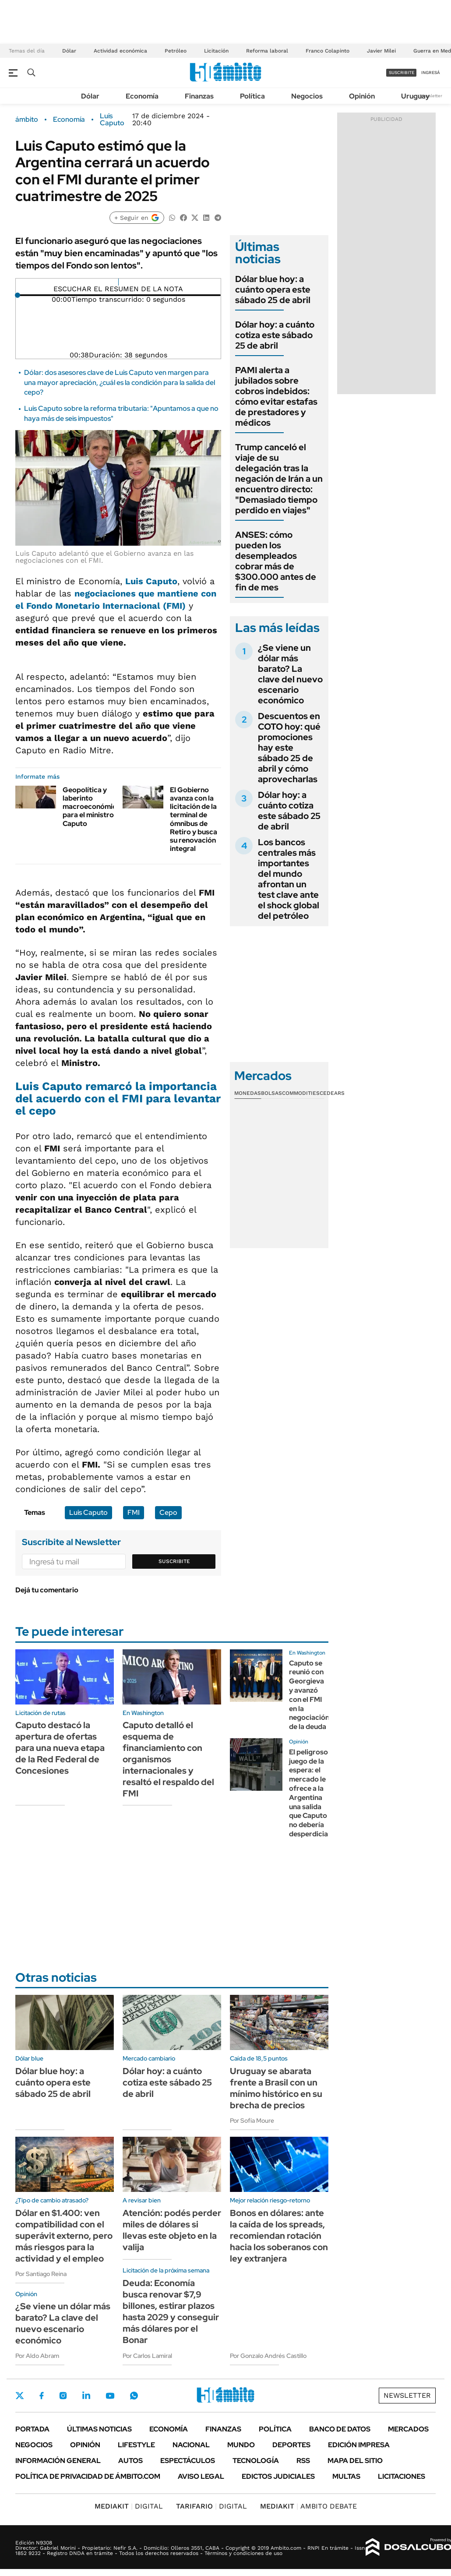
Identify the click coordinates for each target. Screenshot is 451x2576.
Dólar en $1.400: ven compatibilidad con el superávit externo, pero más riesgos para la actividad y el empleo (64, 2235)
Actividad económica (120, 51)
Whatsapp (134, 2396)
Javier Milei (381, 51)
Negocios (307, 96)
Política (252, 96)
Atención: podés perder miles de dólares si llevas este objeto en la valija (172, 2230)
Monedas (247, 1093)
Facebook (41, 2396)
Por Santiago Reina (41, 2274)
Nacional (191, 2444)
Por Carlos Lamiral (147, 2356)
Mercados (408, 2429)
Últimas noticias (99, 2429)
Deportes (291, 2444)
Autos (130, 2460)
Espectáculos (187, 2460)
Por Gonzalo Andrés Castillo (268, 2356)
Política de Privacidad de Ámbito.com (87, 2476)
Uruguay (415, 96)
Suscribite (174, 1561)
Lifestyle (136, 2444)
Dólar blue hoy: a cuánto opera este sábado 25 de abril (272, 289)
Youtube (110, 2396)
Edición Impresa (359, 2444)
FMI (133, 1512)
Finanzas (199, 96)
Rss (303, 2460)
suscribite (401, 72)
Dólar (69, 51)
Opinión (362, 96)
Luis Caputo (112, 120)
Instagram (63, 2396)
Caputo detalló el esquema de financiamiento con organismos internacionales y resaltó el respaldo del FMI (168, 1759)
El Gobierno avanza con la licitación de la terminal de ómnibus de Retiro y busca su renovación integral (193, 819)
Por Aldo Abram (37, 2356)
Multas (346, 2476)
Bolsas (271, 1093)
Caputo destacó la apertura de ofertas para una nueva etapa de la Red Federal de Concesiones (60, 1747)
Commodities (301, 1093)
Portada (32, 2429)
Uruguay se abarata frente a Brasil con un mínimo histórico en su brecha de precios (276, 2088)
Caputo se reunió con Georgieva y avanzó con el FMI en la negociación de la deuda (309, 1695)
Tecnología (256, 2460)
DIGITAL (129, 2506)
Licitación (216, 51)
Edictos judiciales (278, 2476)
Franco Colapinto (327, 51)
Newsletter (430, 95)
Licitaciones (401, 2476)
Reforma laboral (267, 51)
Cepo (168, 1512)
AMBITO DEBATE (308, 2506)
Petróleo (176, 51)
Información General (58, 2460)
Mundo (241, 2444)
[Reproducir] (118, 282)
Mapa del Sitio (355, 2460)
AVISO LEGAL (201, 2476)
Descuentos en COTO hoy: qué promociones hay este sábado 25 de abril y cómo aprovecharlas (289, 747)
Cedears (332, 1093)
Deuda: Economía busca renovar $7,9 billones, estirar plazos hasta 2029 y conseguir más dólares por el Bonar (171, 2311)
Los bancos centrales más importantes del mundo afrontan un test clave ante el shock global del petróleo (288, 878)
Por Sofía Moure (252, 2120)
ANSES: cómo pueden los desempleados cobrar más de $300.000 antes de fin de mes (275, 561)
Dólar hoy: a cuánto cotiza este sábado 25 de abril (274, 335)
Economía (142, 96)
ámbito (26, 119)
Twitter (19, 2395)
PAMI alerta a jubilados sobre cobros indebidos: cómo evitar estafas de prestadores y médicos (276, 396)
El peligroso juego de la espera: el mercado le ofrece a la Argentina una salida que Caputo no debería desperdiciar (310, 1792)
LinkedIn (86, 2396)
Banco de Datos (339, 2429)
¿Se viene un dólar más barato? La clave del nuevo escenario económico (290, 674)
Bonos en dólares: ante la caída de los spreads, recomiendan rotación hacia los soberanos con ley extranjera (279, 2235)
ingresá (430, 72)
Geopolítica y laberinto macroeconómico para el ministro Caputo (92, 806)
